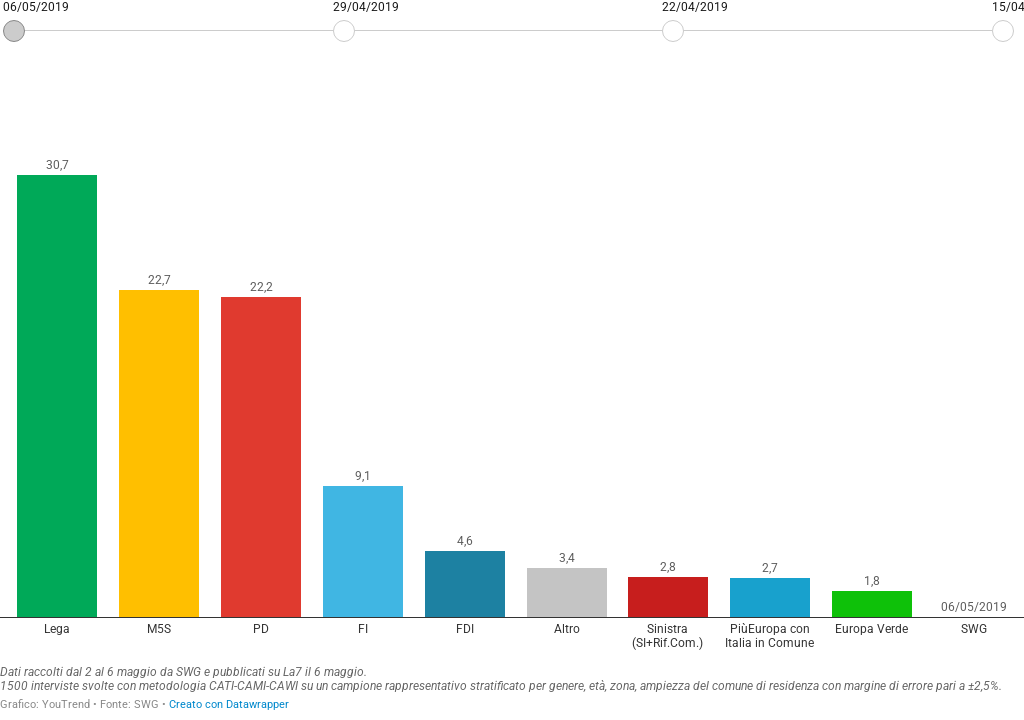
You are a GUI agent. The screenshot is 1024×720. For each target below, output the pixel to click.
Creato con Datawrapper (229, 704)
